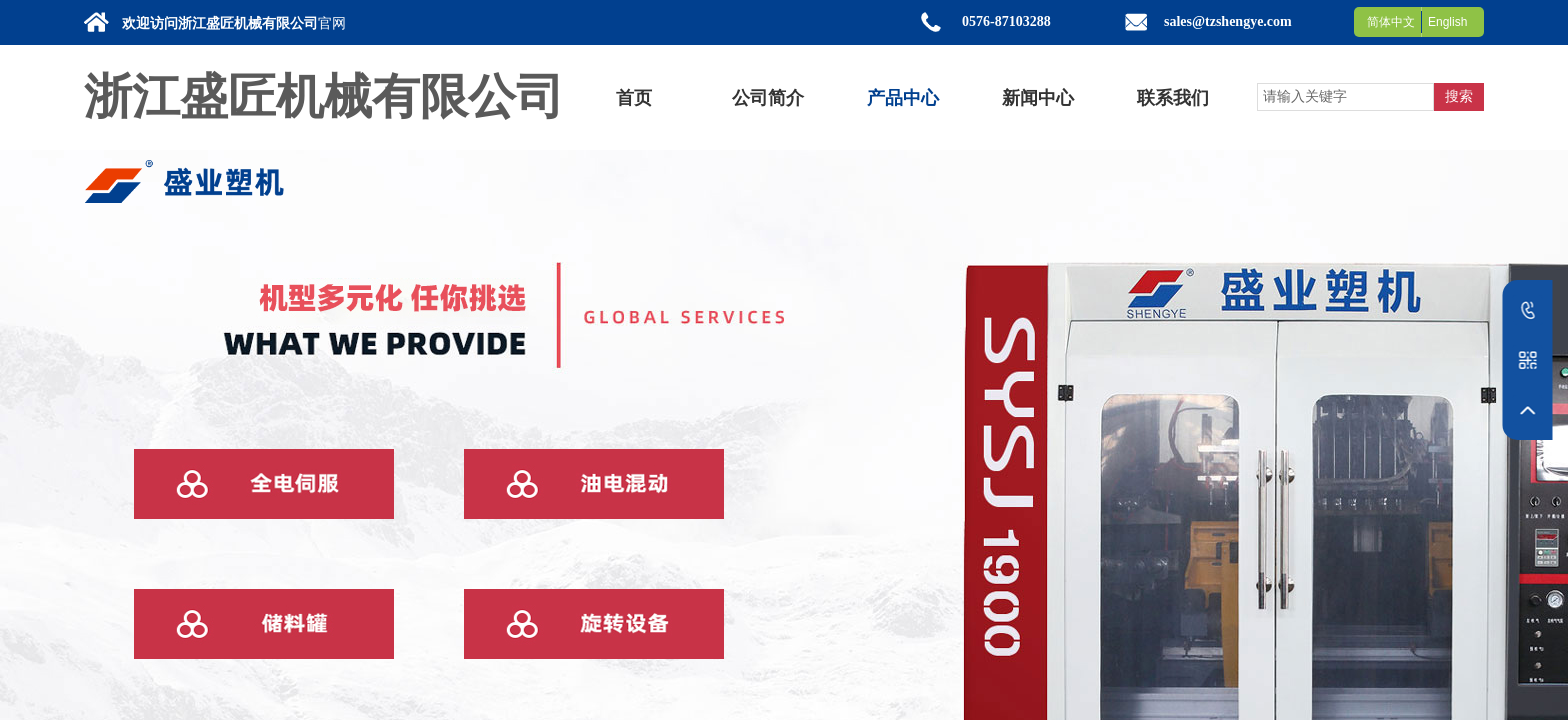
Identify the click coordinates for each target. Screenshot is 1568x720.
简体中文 (1391, 22)
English (1447, 22)
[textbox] (1345, 97)
